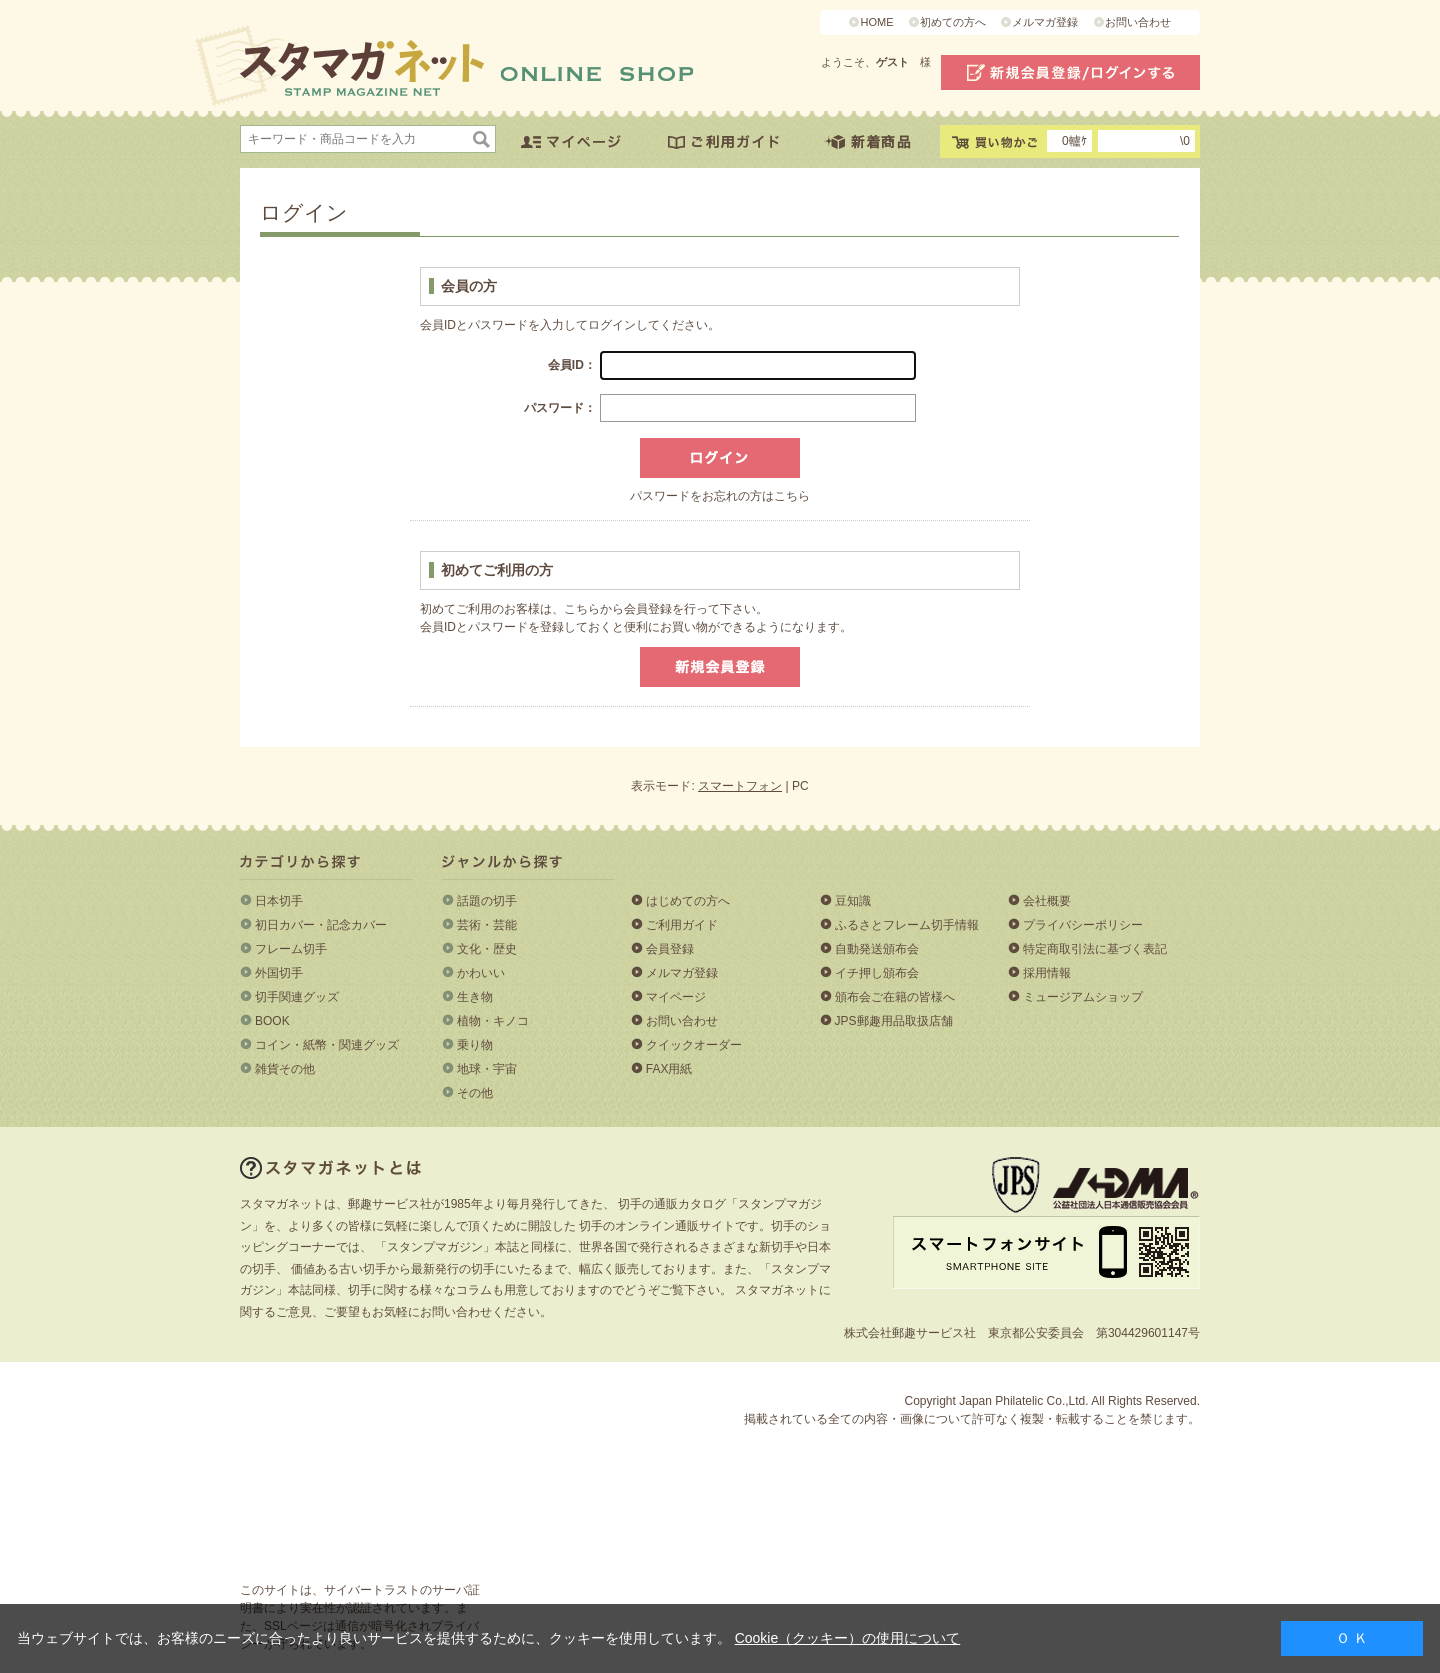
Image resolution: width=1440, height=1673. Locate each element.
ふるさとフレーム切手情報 (907, 925)
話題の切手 (487, 901)
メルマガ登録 (1045, 22)
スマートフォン (740, 786)
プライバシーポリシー (1083, 925)
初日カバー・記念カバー (321, 925)
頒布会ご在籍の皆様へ (895, 997)
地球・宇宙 (487, 1069)
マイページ (676, 997)
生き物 (475, 997)
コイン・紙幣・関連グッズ (327, 1045)
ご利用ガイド (682, 925)
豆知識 (853, 901)
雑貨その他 (285, 1069)
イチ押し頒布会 (877, 973)
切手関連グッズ (297, 997)
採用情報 (1047, 973)
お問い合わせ (1138, 22)
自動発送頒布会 (877, 949)
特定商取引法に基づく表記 (1095, 949)
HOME (876, 22)
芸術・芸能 (487, 925)
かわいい (481, 973)
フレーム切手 (291, 949)
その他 (475, 1093)
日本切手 (279, 901)
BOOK (272, 1021)
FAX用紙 (669, 1069)
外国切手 (279, 973)
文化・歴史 (487, 949)
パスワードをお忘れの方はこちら (720, 496)
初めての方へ (953, 22)
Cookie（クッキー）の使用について (848, 1638)
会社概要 (1047, 901)
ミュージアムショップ (1083, 997)
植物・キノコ (493, 1021)
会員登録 (670, 949)
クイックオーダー (694, 1045)
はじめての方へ (688, 901)
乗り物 (475, 1045)
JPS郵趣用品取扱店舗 (894, 1021)
